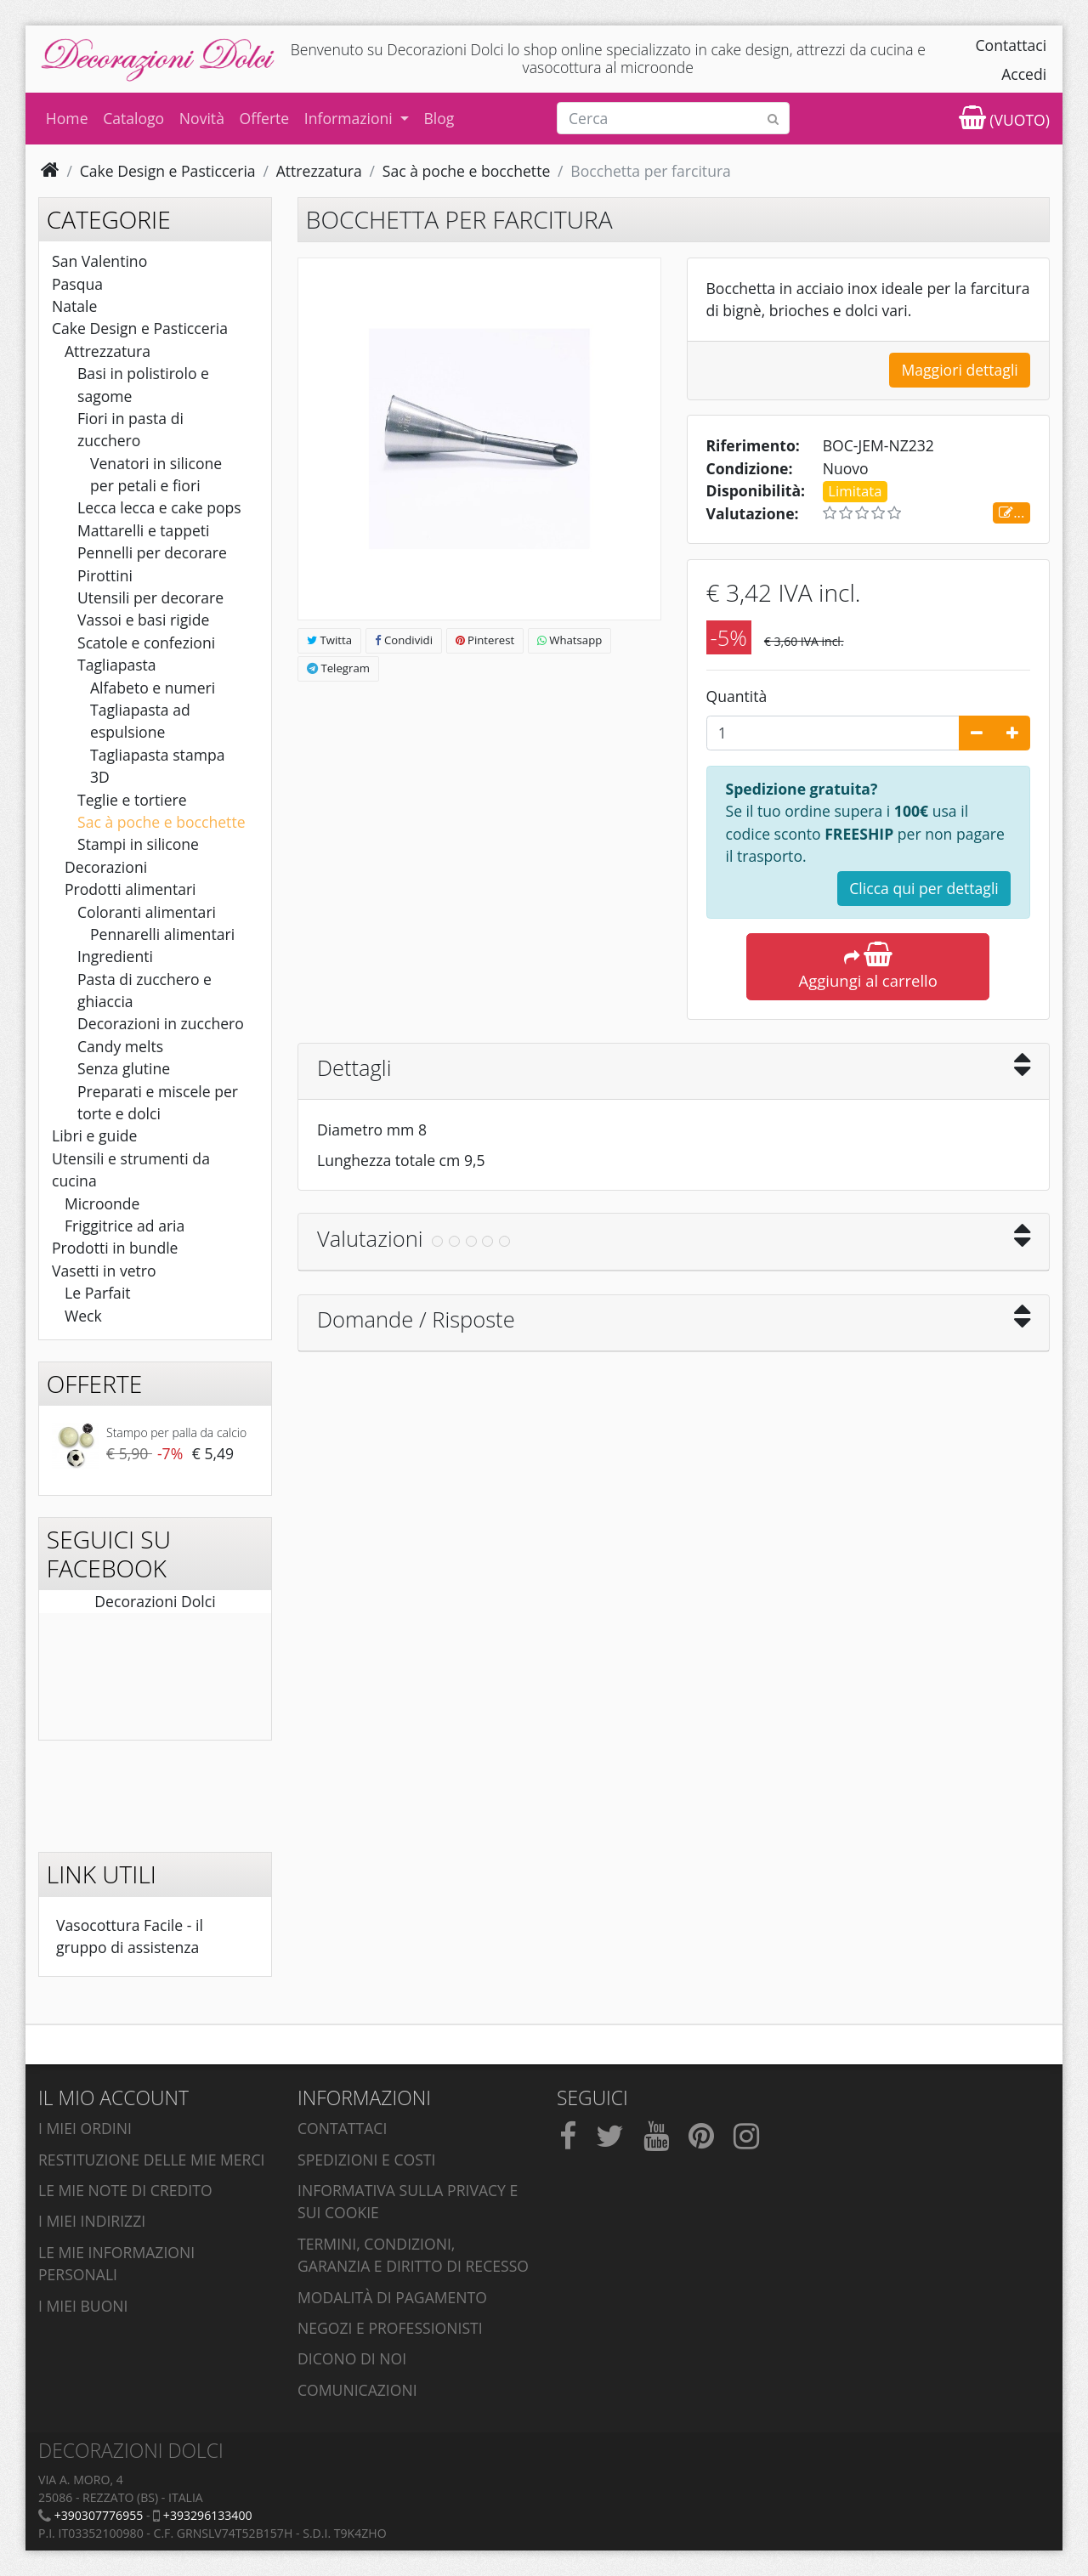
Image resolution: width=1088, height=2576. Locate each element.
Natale (74, 306)
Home (67, 118)
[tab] (673, 1072)
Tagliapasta (116, 664)
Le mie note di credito (125, 2190)
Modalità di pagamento (392, 2297)
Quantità (737, 696)
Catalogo (133, 118)
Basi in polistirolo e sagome (143, 384)
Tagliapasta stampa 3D (157, 765)
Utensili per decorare (150, 597)
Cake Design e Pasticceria (140, 328)
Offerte (265, 118)
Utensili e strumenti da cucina (131, 1169)
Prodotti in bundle (115, 1247)
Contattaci (1011, 45)
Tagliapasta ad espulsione (140, 720)
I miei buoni (83, 2306)
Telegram (338, 668)
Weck (83, 1315)
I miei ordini (85, 2128)
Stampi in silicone (138, 844)
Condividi (404, 640)
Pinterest (485, 640)
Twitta (329, 640)
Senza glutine (123, 1068)
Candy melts (120, 1046)
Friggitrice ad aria (124, 1225)
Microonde (102, 1203)
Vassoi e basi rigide (143, 619)
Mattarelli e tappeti (143, 530)
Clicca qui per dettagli (924, 888)
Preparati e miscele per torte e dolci (157, 1102)
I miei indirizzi (91, 2221)
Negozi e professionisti (390, 2328)
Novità (201, 118)
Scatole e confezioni (146, 642)
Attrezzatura (107, 351)
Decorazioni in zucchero (160, 1023)
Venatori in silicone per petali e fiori (156, 474)
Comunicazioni (357, 2390)
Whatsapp (569, 640)
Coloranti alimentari (146, 912)
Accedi (1023, 74)
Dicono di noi (352, 2358)
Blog (438, 118)
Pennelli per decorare (152, 552)
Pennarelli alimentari (162, 934)
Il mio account (113, 2098)
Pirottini (105, 575)
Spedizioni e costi (366, 2159)
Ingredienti (115, 956)
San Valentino (99, 261)
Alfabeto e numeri (152, 687)
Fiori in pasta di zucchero (130, 429)
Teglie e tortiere (132, 800)
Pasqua (77, 284)
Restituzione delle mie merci (151, 2159)
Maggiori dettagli (959, 370)
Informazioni (350, 118)
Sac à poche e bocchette (161, 822)
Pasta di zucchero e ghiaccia (144, 990)
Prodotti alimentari (130, 889)
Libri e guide (94, 1135)
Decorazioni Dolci (154, 1601)
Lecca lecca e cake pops (159, 507)
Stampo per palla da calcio (176, 1432)
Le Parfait (98, 1292)
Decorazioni (106, 867)
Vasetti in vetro (104, 1270)
